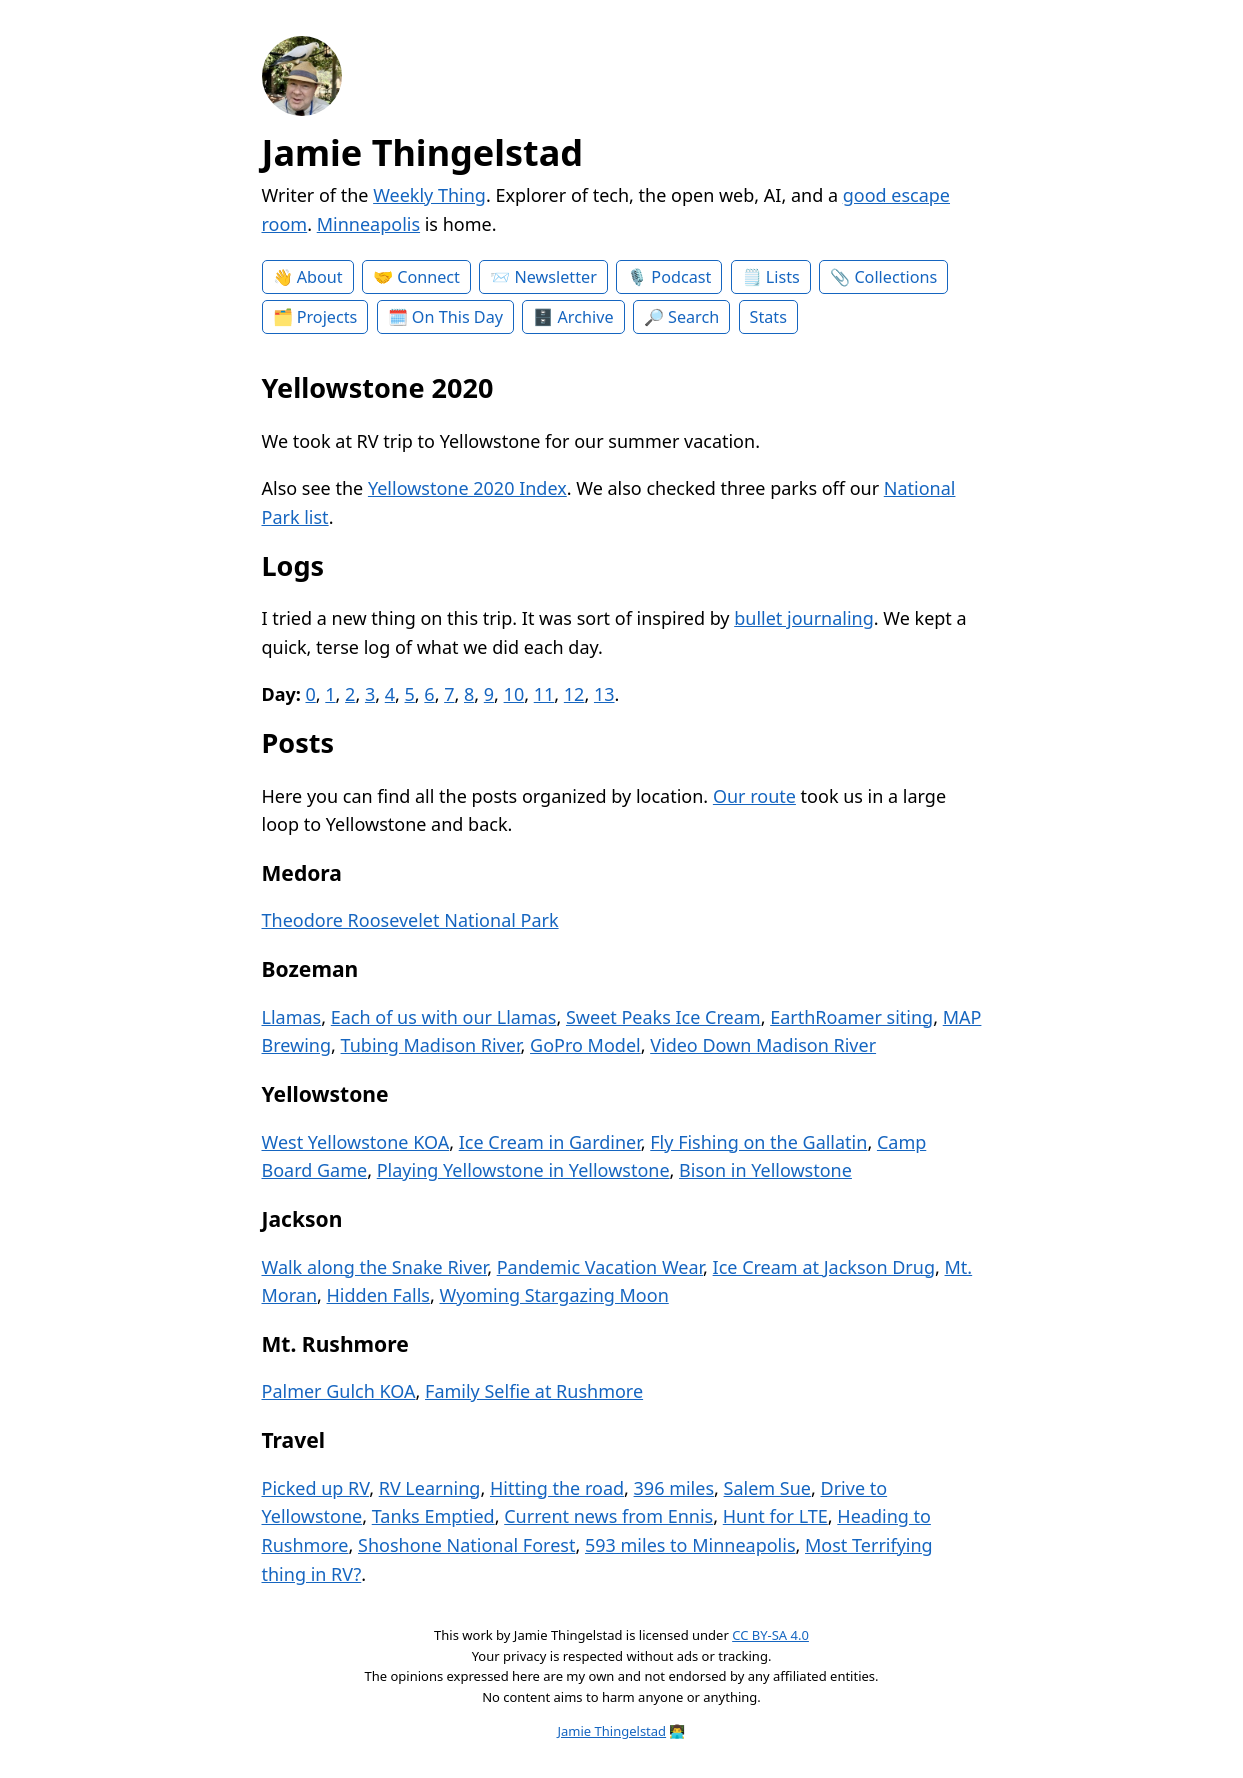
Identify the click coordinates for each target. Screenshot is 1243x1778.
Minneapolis (368, 224)
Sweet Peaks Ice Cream (663, 1017)
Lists (783, 277)
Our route (754, 796)
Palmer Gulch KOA (339, 1391)
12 (574, 694)
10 (514, 694)
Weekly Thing (429, 195)
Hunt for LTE (775, 1516)
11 (544, 694)
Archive (586, 317)
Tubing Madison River (431, 1045)
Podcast (681, 277)
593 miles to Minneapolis (690, 1545)
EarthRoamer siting (851, 1017)
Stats (768, 317)
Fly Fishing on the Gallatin (758, 1142)
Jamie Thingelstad (423, 152)
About (320, 277)
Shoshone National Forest (466, 1545)
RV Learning (430, 1488)
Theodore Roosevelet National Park (410, 920)
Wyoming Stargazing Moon (553, 1295)
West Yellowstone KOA (356, 1142)
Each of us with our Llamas (444, 1017)
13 (604, 694)
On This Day (457, 317)
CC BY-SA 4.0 (770, 1635)
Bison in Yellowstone (765, 1170)
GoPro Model (585, 1045)
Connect (428, 277)
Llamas (292, 1017)
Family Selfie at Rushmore (534, 1391)
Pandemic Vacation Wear (600, 1267)
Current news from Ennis (608, 1516)
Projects (327, 317)
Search (693, 317)
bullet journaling (804, 618)
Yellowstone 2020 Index (467, 488)
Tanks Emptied (433, 1516)
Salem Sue (767, 1488)
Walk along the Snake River (375, 1267)
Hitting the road (557, 1488)
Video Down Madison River (763, 1045)
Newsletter (555, 277)
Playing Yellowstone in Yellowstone (523, 1170)
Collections (895, 277)
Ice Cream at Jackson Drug (824, 1267)
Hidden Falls (378, 1295)
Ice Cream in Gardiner (550, 1142)
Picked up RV (316, 1488)
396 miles (674, 1488)
